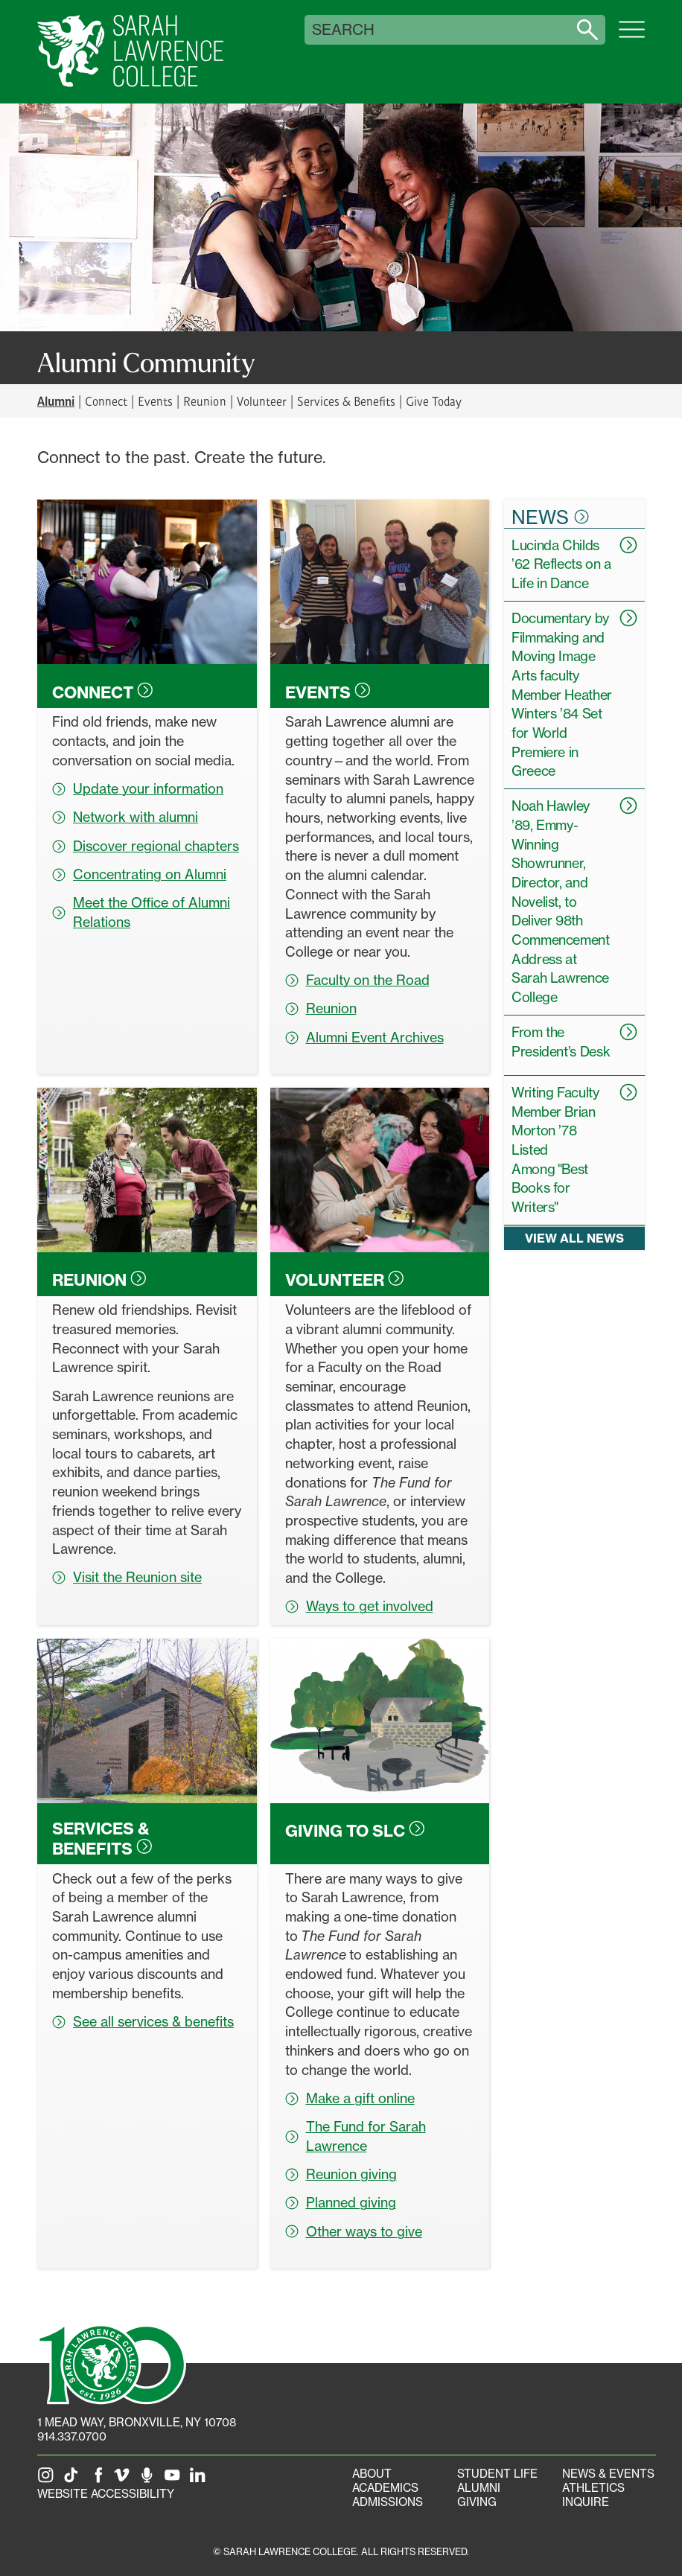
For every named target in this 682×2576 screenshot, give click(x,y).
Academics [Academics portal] (385, 2488)
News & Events (608, 2474)
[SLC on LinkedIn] (200, 2480)
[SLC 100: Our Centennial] (111, 2363)
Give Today (434, 400)
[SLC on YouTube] (175, 2480)
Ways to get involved (359, 1606)
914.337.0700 (71, 2436)
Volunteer (262, 400)
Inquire (585, 2502)
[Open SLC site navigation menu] (632, 37)
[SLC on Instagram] (48, 2480)
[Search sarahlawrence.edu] (587, 30)
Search (343, 29)
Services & (102, 1838)
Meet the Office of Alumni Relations (141, 912)
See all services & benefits (143, 2021)
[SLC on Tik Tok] (74, 2480)
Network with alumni (125, 817)
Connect (106, 400)
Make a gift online (350, 2098)
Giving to (355, 1830)
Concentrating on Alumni (139, 874)
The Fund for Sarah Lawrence (355, 2136)
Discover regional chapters (145, 846)
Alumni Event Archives (364, 1037)
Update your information (137, 788)
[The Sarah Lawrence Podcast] (149, 2480)
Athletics (593, 2488)
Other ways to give (353, 2231)
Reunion (204, 400)
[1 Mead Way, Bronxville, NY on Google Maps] (136, 2422)
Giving (477, 2502)
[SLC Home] (130, 52)
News (550, 517)
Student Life (497, 2474)
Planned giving (340, 2202)
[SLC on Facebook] (99, 2480)
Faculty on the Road (357, 980)
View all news (574, 1238)
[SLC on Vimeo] (124, 2480)
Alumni (478, 2488)
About (372, 2474)
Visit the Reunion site (127, 1577)
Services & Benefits (346, 400)
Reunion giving (341, 2174)
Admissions (387, 2502)
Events (155, 400)
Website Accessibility (105, 2494)
